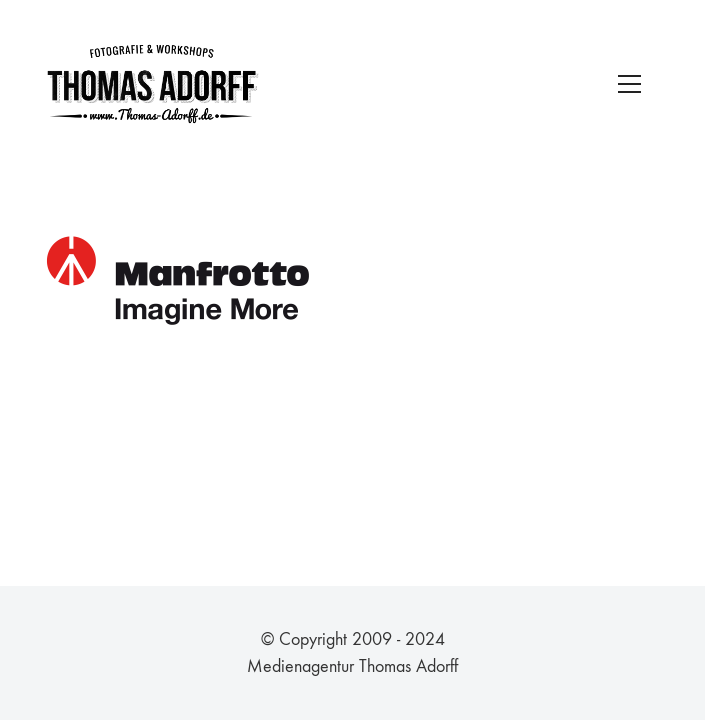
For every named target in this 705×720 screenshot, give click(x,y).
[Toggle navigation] (629, 84)
